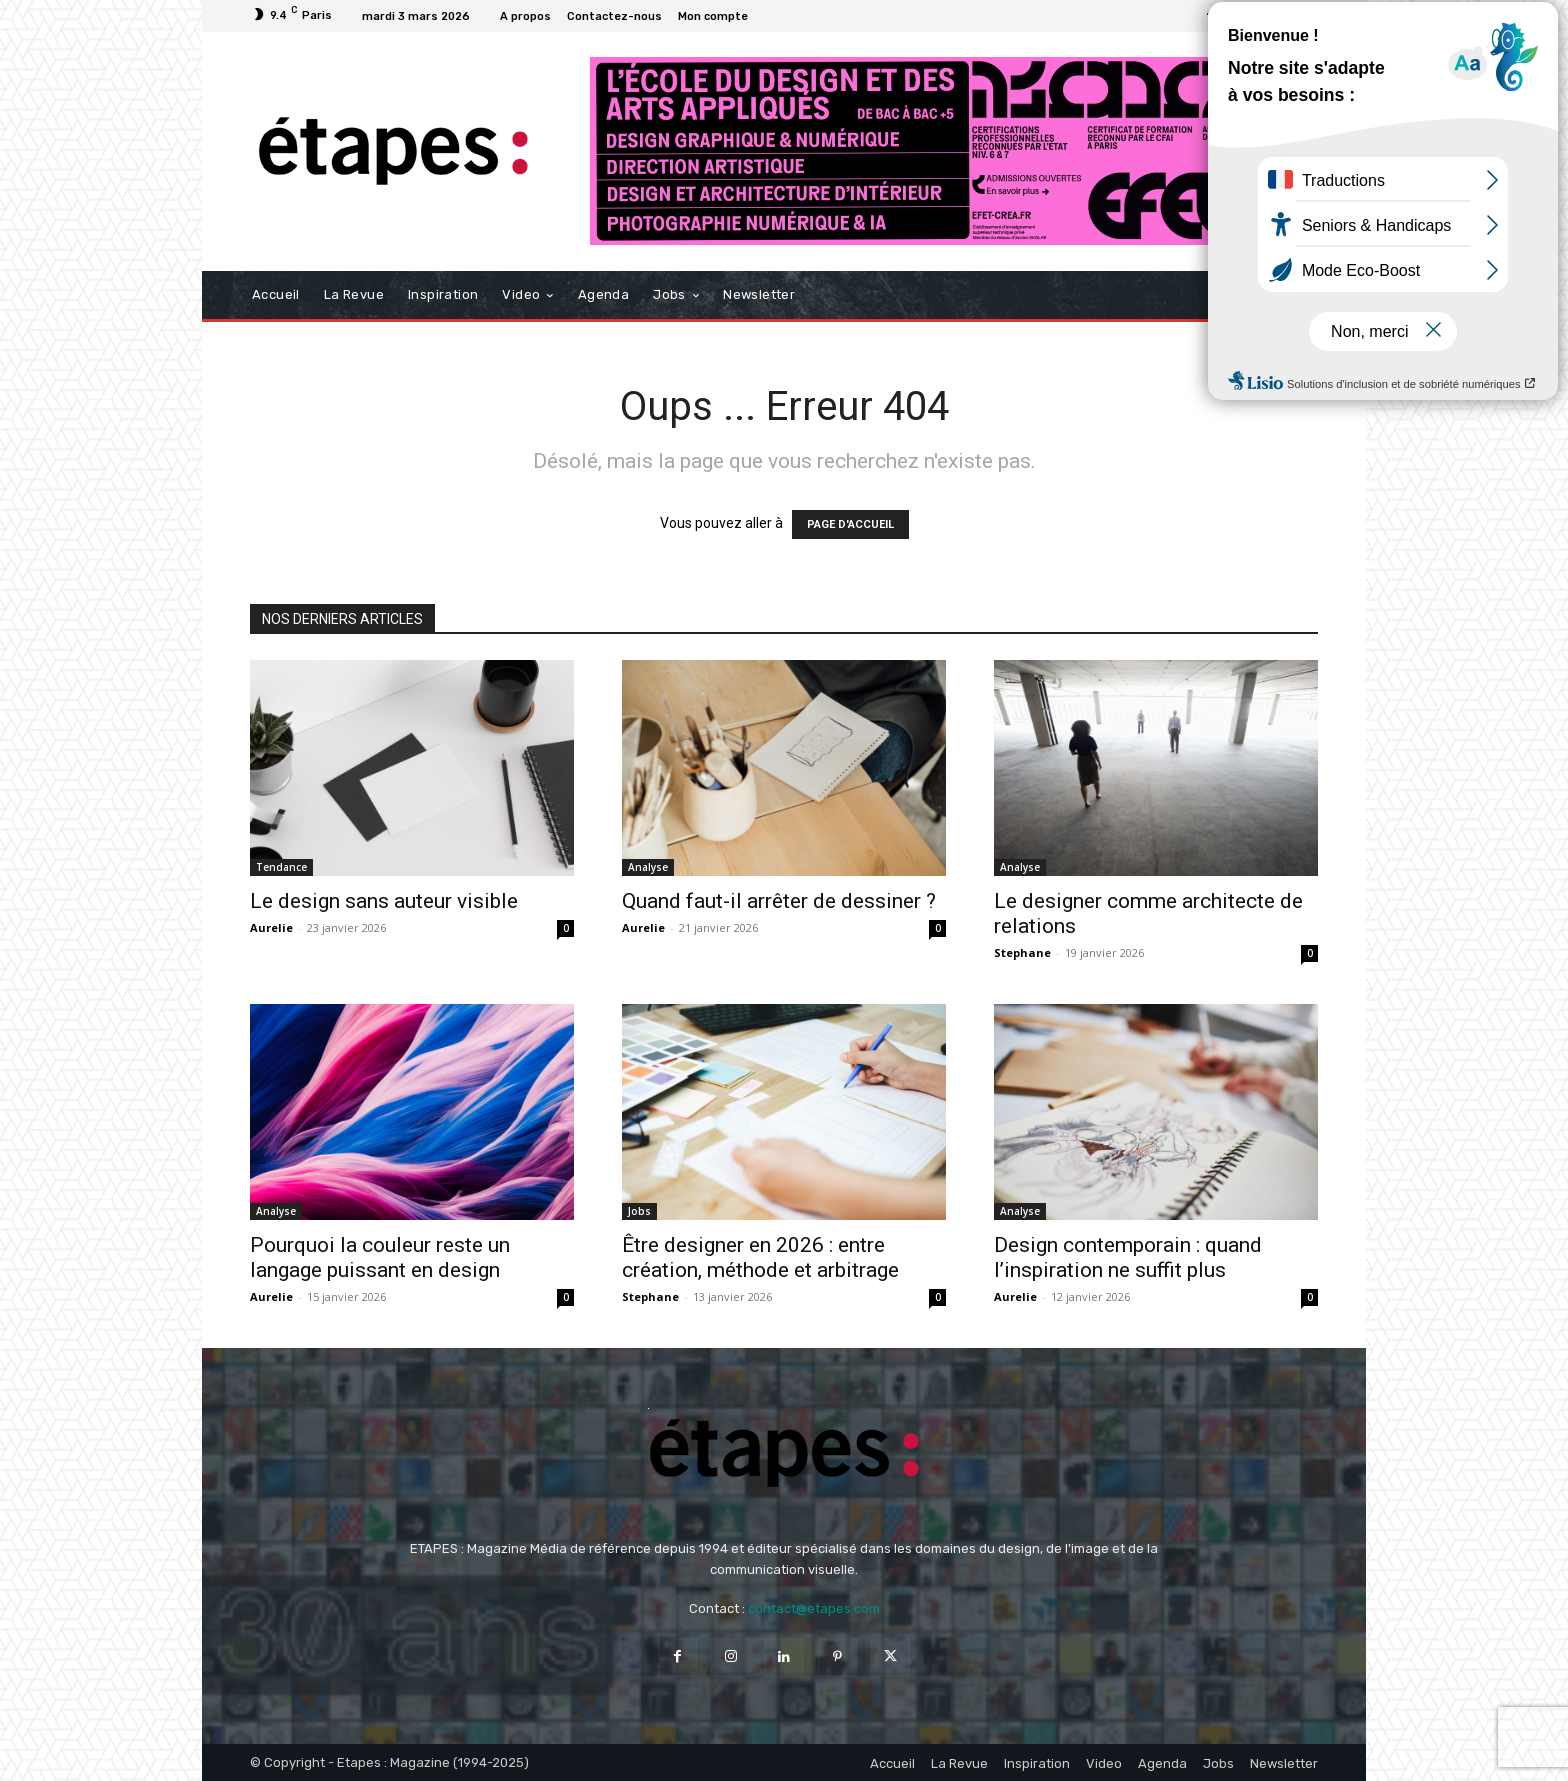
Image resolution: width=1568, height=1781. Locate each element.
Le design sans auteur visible (384, 901)
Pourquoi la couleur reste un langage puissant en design (380, 1257)
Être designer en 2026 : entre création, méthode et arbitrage (760, 1257)
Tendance (281, 867)
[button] (1294, 295)
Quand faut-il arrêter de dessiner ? (779, 901)
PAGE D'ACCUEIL (850, 524)
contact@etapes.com (814, 1608)
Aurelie (271, 927)
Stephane (1022, 952)
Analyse (648, 867)
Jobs (639, 1211)
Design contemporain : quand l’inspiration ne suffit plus (1128, 1257)
